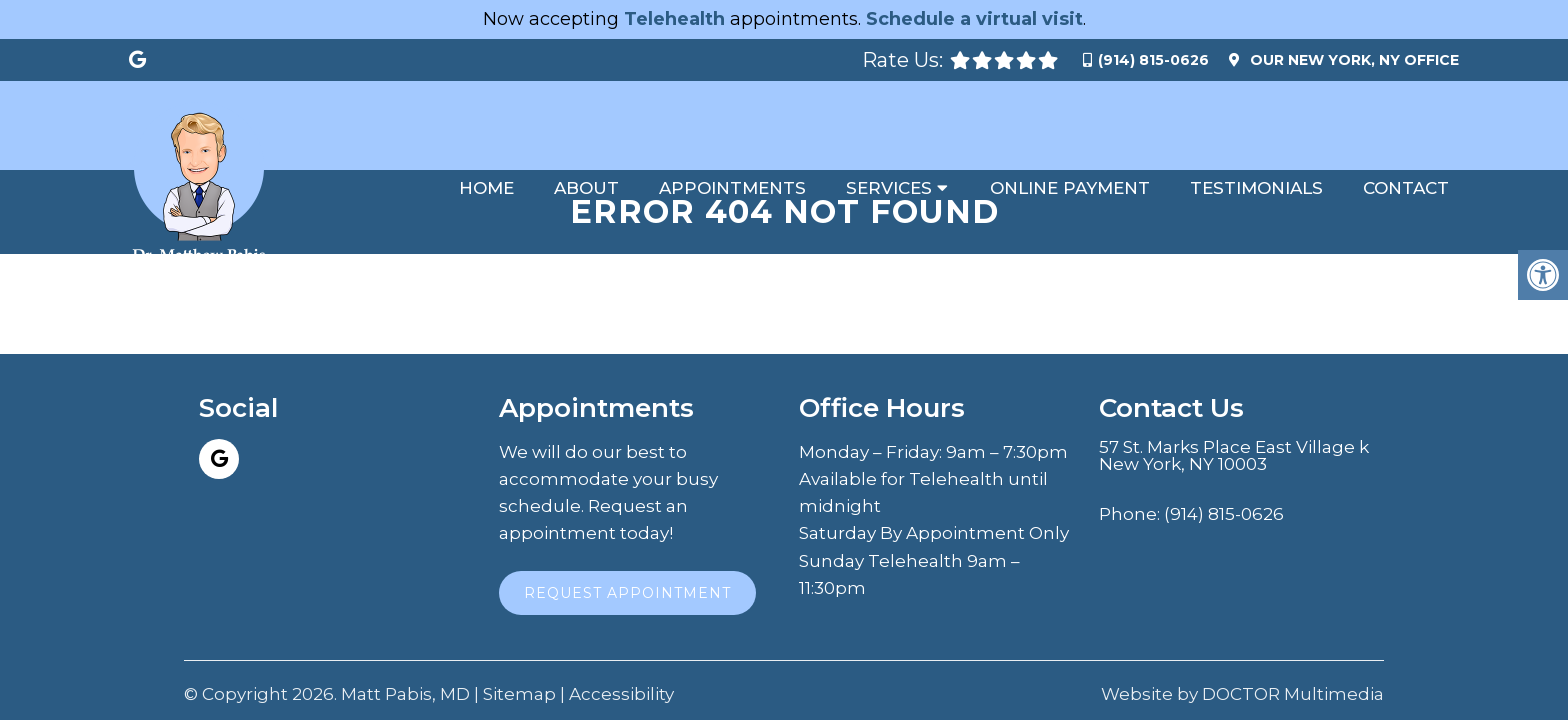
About (586, 188)
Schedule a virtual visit (974, 19)
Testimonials (1256, 188)
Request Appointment (627, 553)
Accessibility (621, 654)
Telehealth (674, 19)
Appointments (732, 188)
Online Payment (1070, 188)
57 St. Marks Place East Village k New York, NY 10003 (1234, 416)
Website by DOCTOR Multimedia (1242, 654)
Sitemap (519, 654)
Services (889, 188)
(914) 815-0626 (1153, 60)
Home (486, 188)
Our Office (1352, 60)
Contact (1406, 188)
